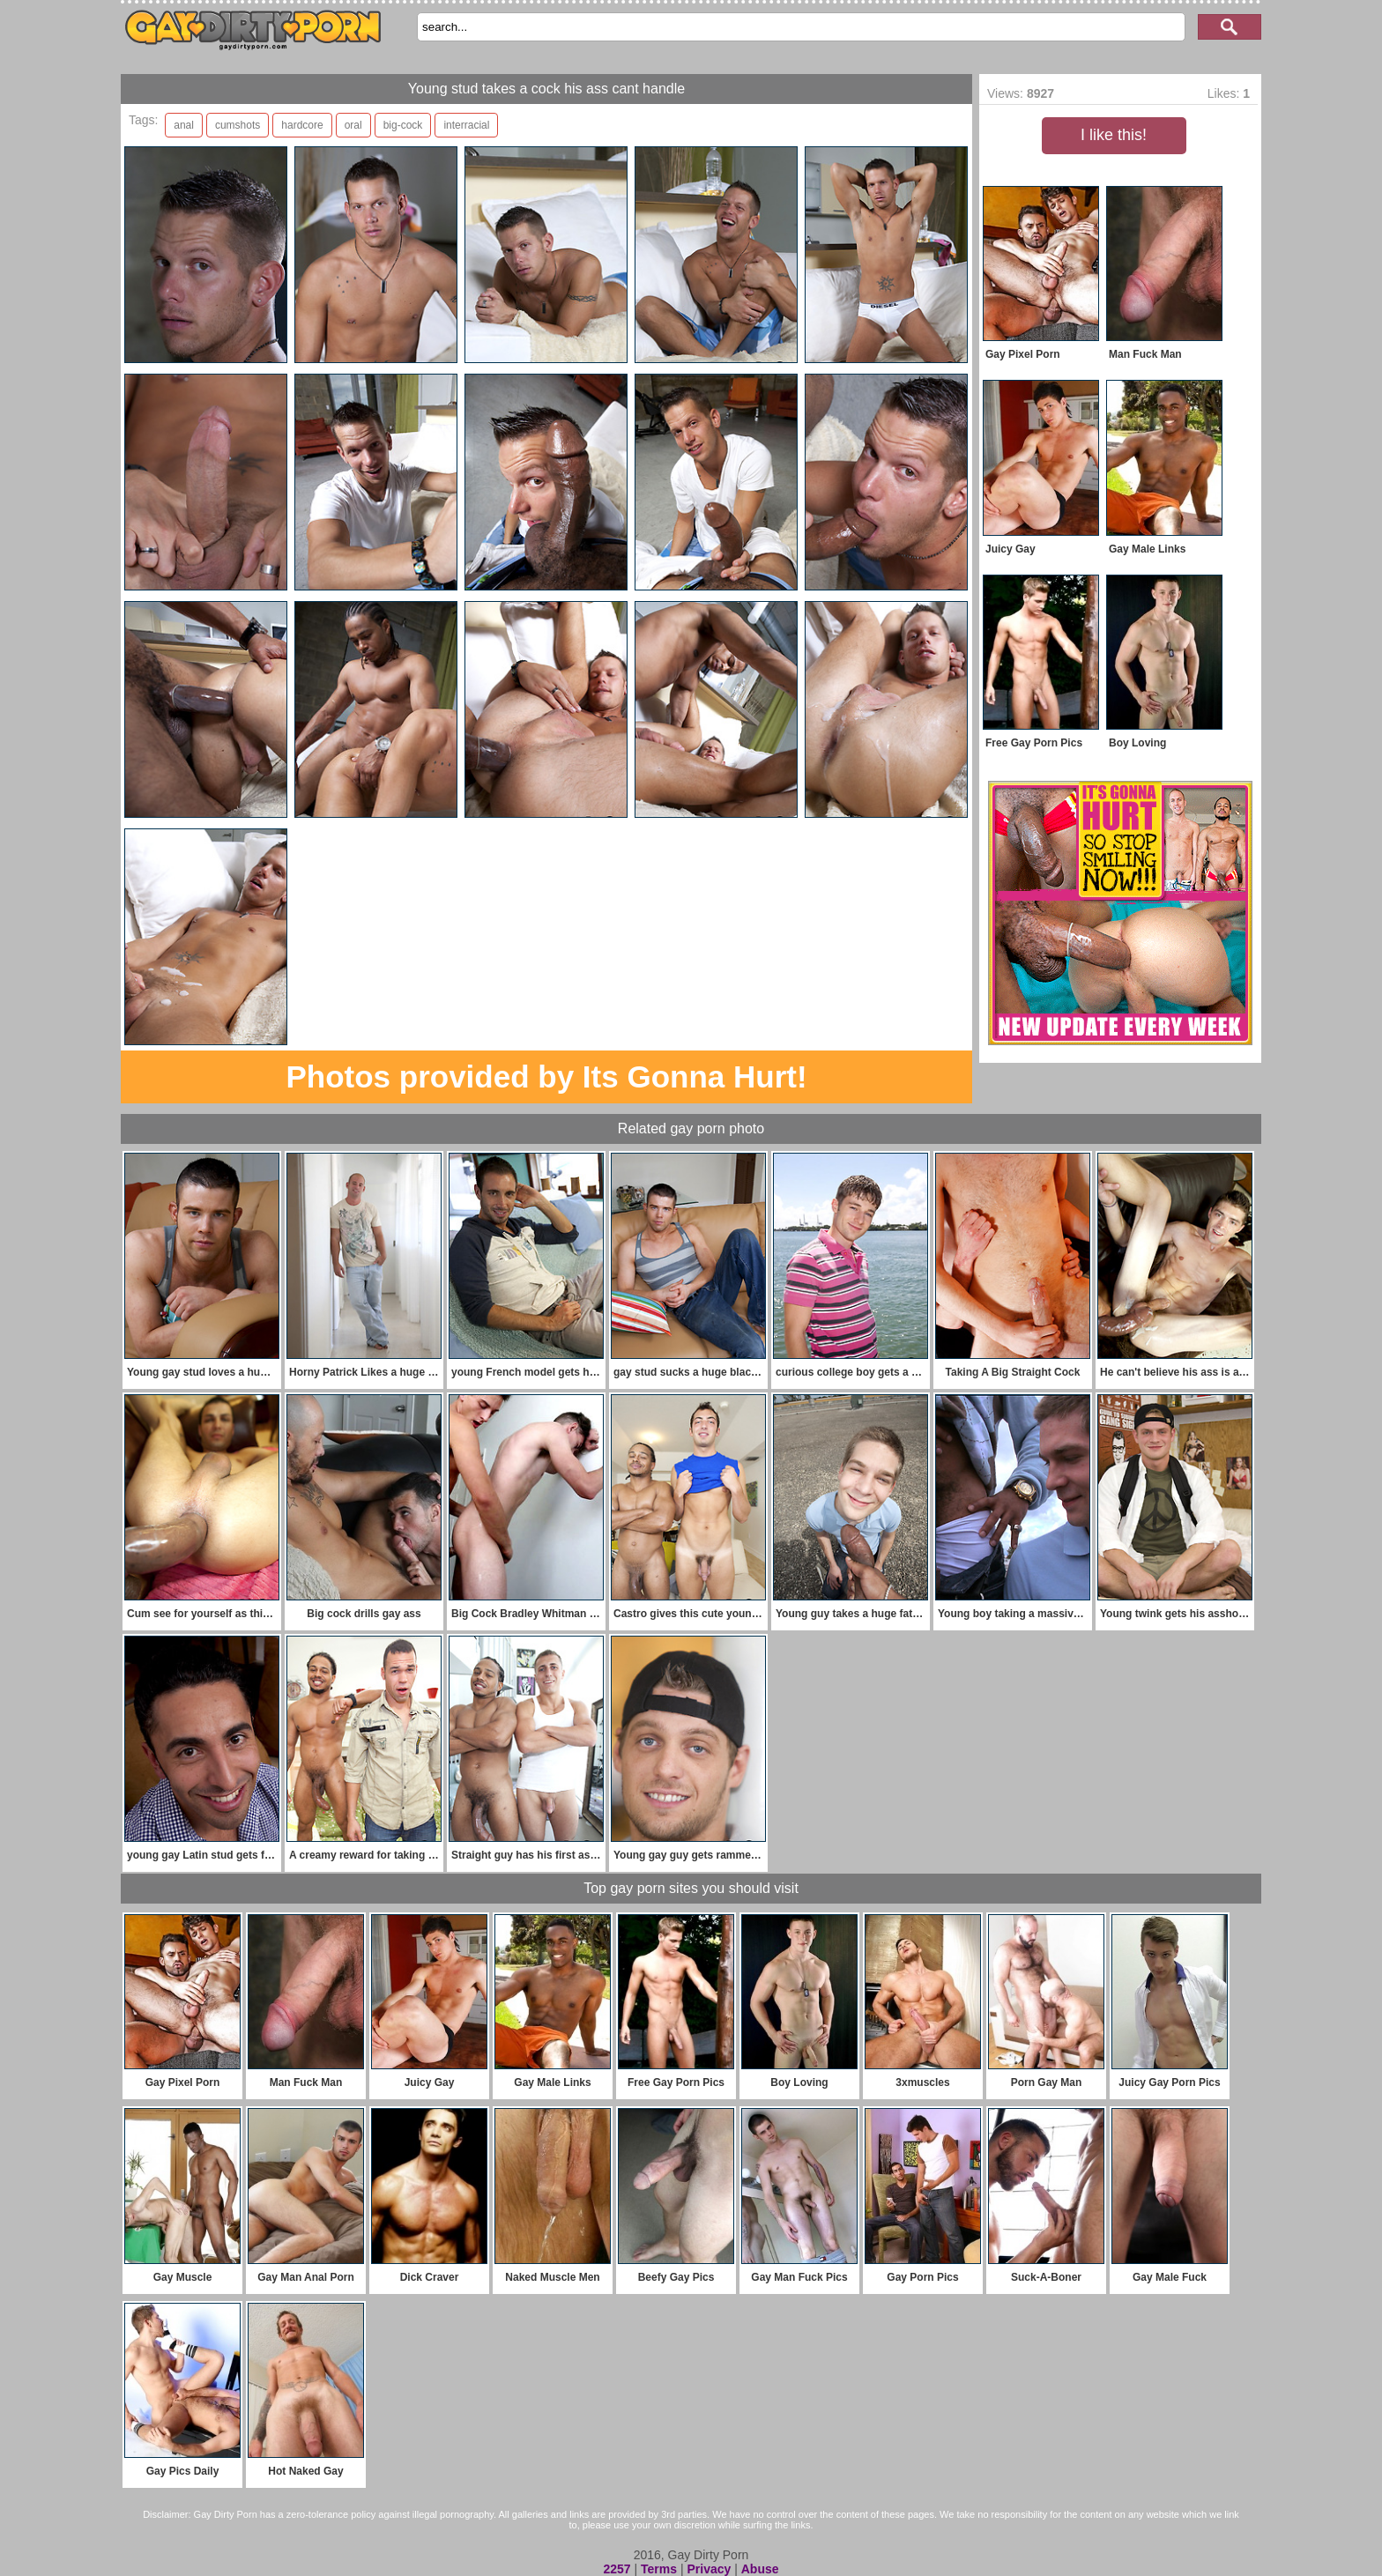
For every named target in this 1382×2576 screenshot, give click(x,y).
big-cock (403, 125)
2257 (616, 2569)
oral (353, 125)
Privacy (709, 2569)
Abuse (760, 2569)
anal (184, 125)
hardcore (302, 125)
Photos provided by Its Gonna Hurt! (546, 1076)
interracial (466, 125)
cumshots (237, 125)
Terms (659, 2569)
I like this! (1114, 135)
